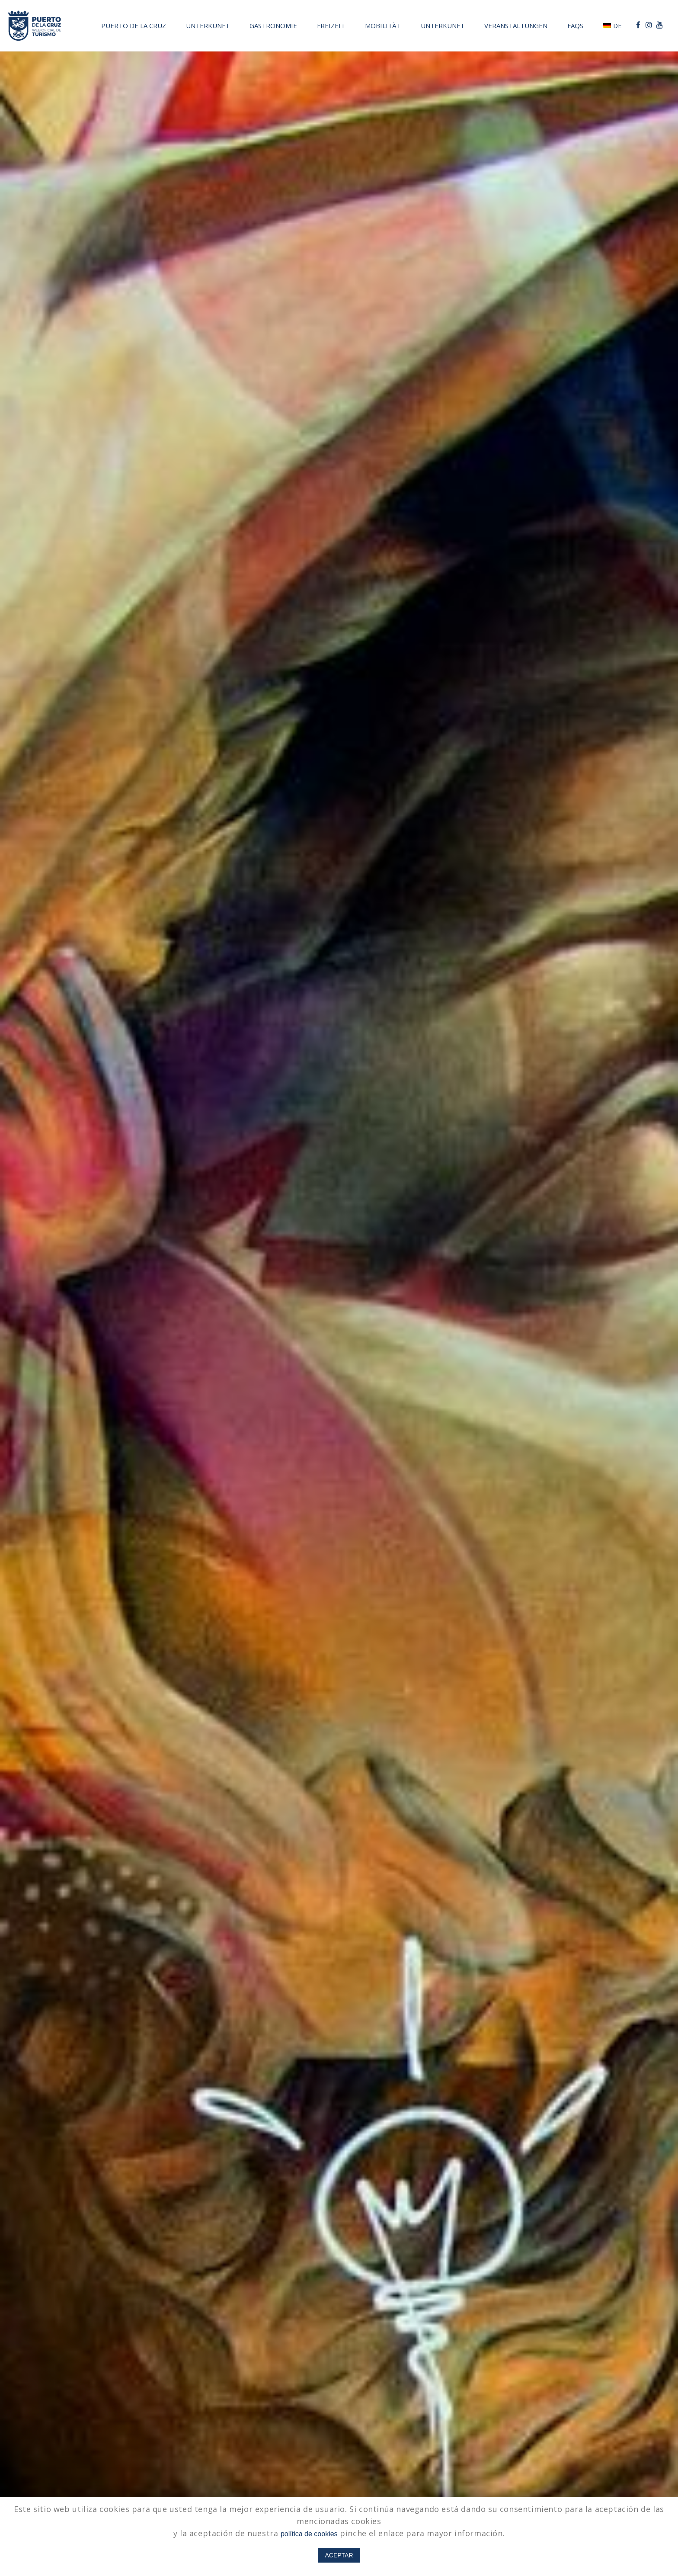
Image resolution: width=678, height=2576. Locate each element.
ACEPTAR (339, 2555)
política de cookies (309, 2534)
